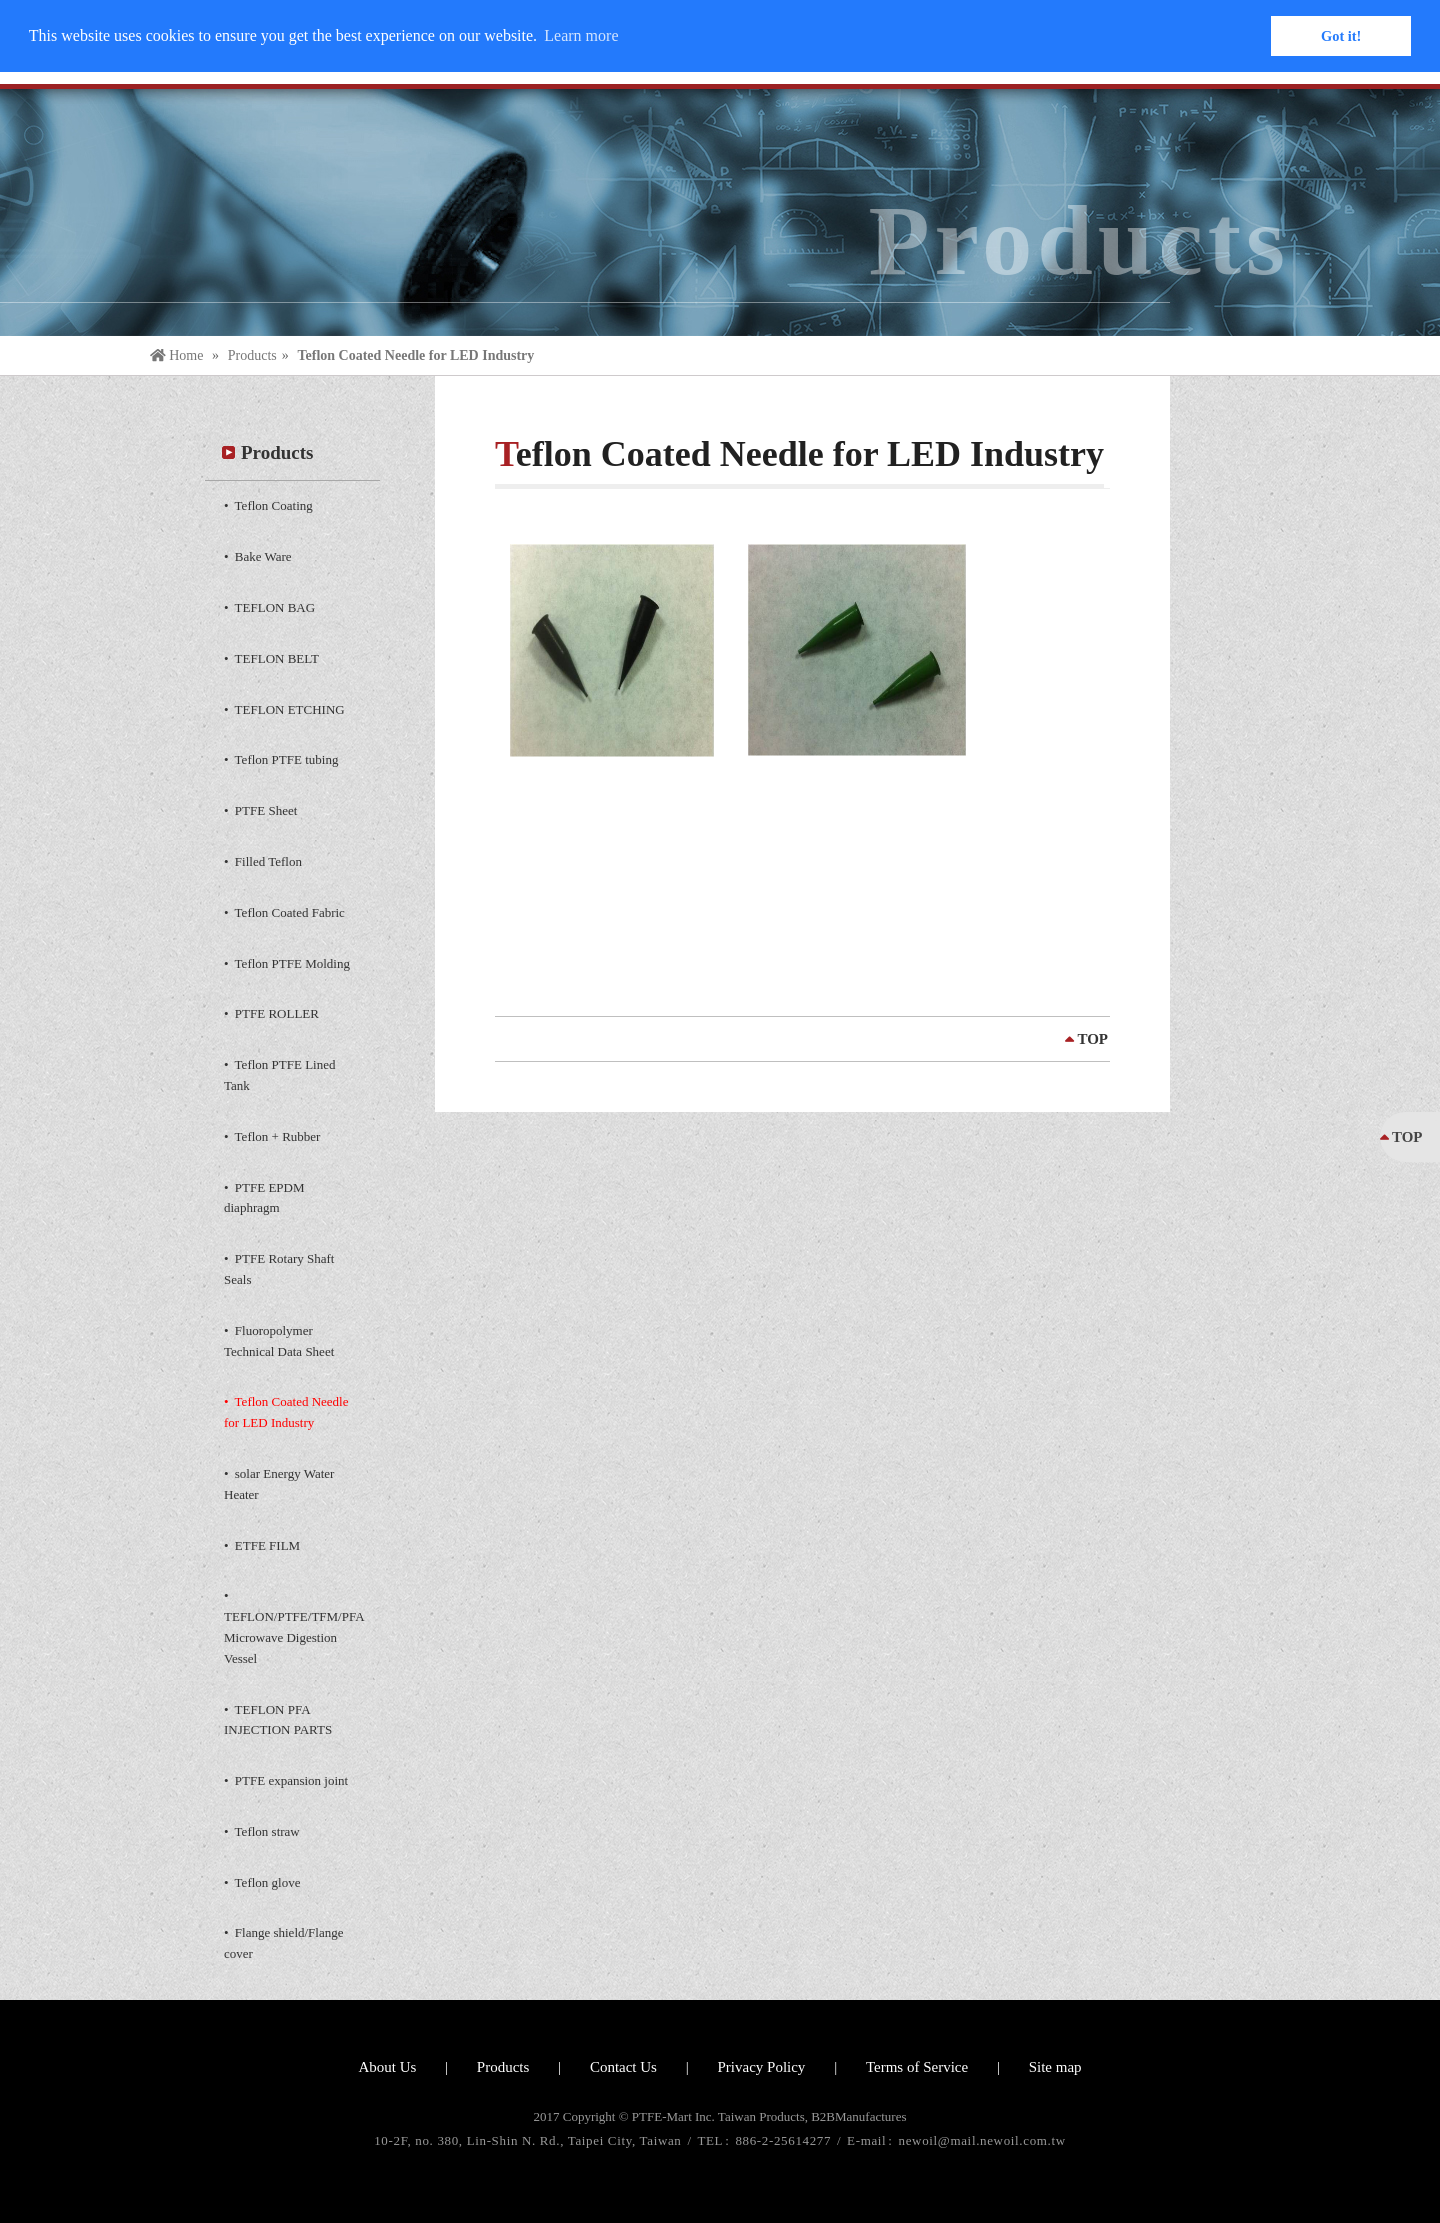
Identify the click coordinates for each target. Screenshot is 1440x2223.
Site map (1055, 2067)
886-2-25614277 (785, 2140)
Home (178, 355)
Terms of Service (917, 2067)
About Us (387, 2067)
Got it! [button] (1341, 36)
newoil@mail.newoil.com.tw (982, 2140)
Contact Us (623, 2067)
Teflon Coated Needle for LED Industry (415, 355)
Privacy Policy (761, 2067)
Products (252, 355)
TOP (1092, 1039)
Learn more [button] (581, 35)
